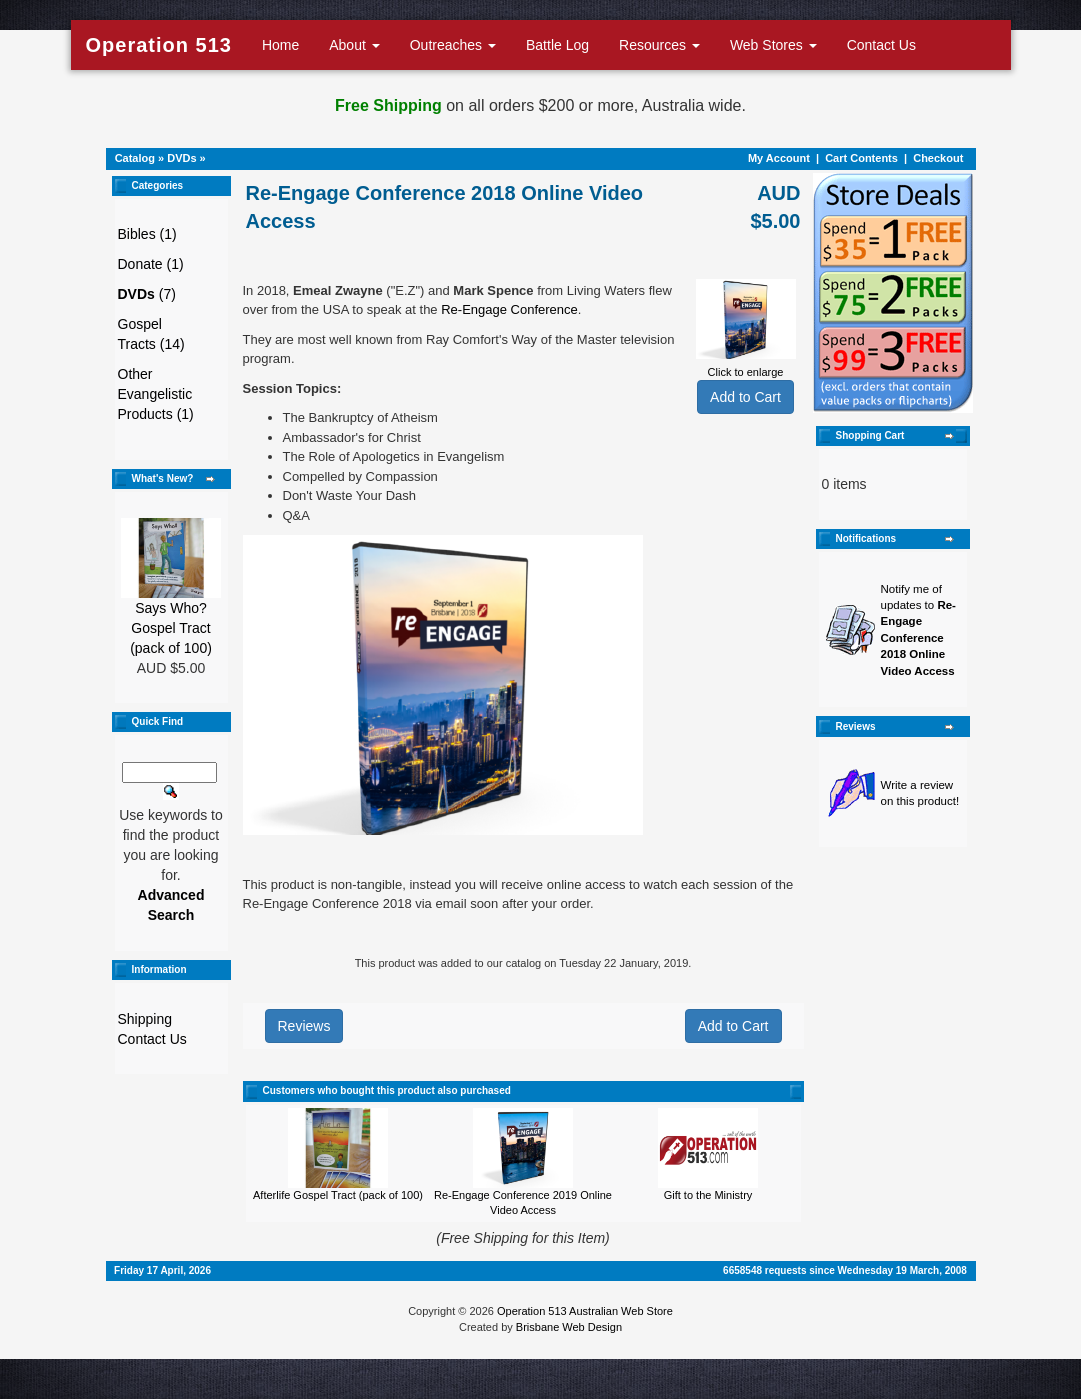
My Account (779, 158)
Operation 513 (159, 45)
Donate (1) (151, 264)
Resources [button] (659, 45)
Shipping (145, 1019)
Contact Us (881, 45)
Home (280, 45)
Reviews (304, 1026)
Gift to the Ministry (708, 1195)
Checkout (938, 158)
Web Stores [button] (773, 45)
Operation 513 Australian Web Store (585, 1311)
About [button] (354, 45)
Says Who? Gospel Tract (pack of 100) (171, 628)
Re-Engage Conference (509, 309)
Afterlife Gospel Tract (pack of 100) (338, 1195)
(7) (147, 294)
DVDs (181, 158)
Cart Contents (861, 158)
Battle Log (557, 45)
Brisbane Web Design (569, 1327)
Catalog (135, 158)
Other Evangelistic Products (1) (156, 394)
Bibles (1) (147, 234)
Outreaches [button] (453, 45)
